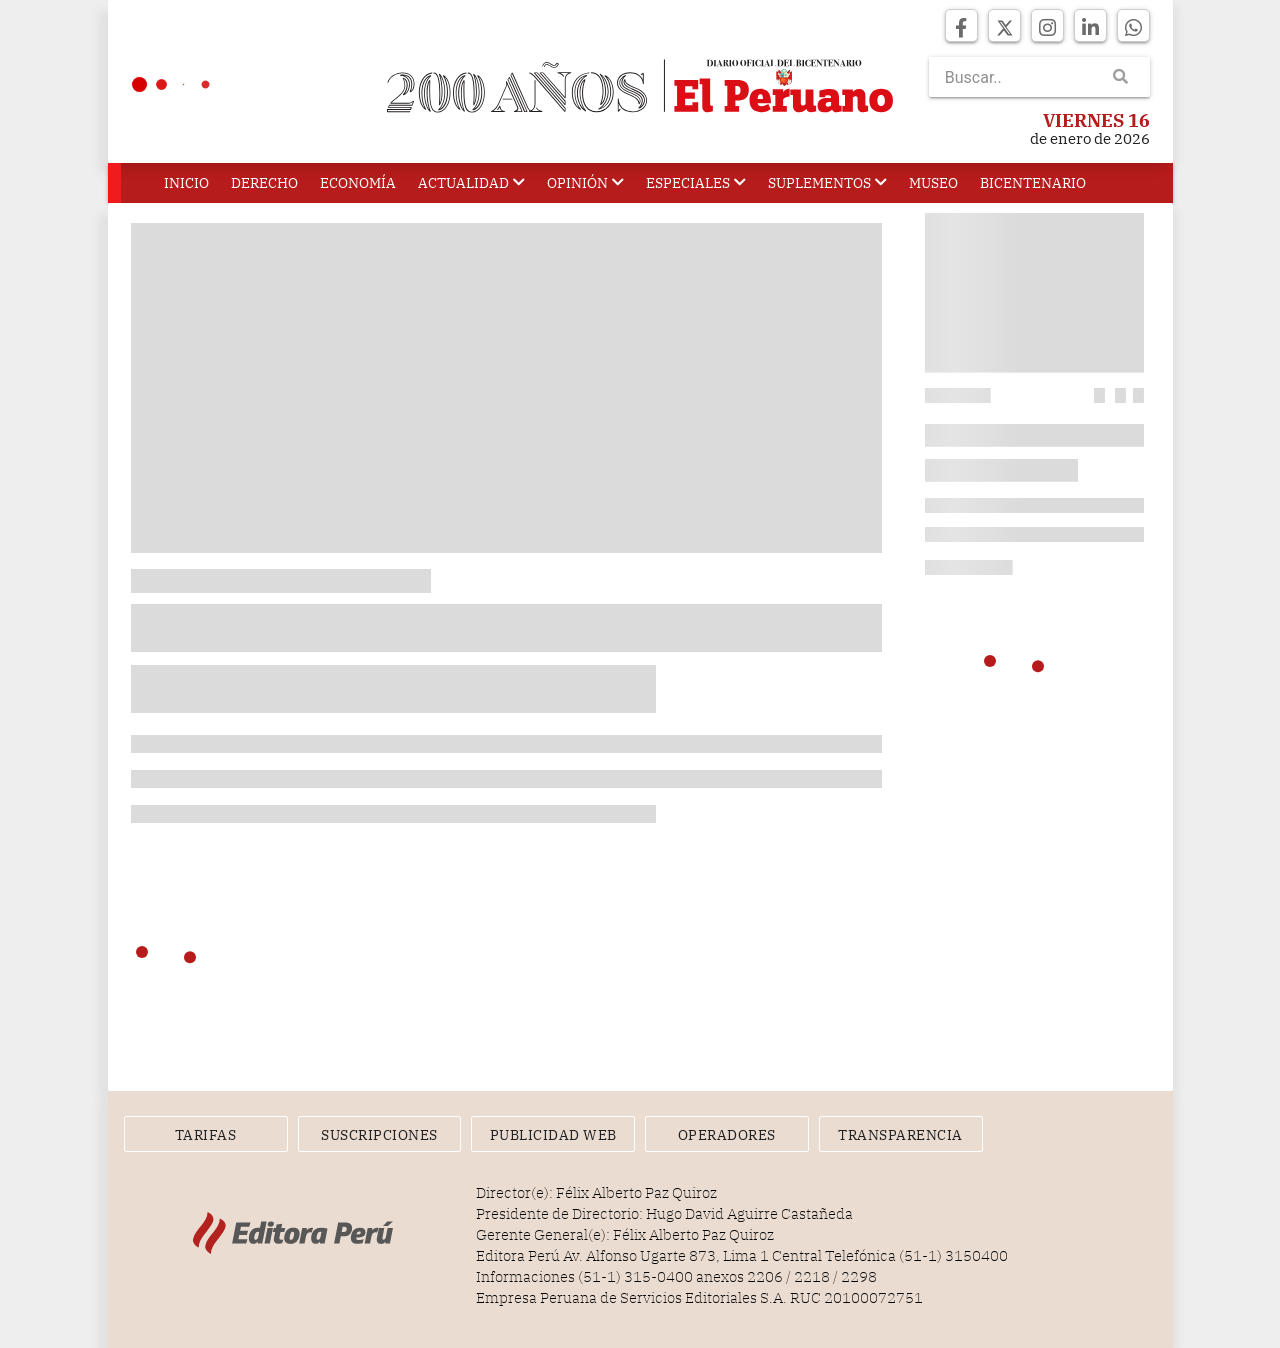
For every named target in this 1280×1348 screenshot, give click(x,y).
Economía (358, 183)
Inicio (186, 183)
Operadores (727, 1135)
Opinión (585, 183)
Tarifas (206, 1135)
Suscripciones (379, 1135)
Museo (933, 183)
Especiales (696, 183)
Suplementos (827, 183)
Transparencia (900, 1135)
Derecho (264, 183)
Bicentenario (1033, 183)
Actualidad (471, 183)
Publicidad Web (553, 1135)
